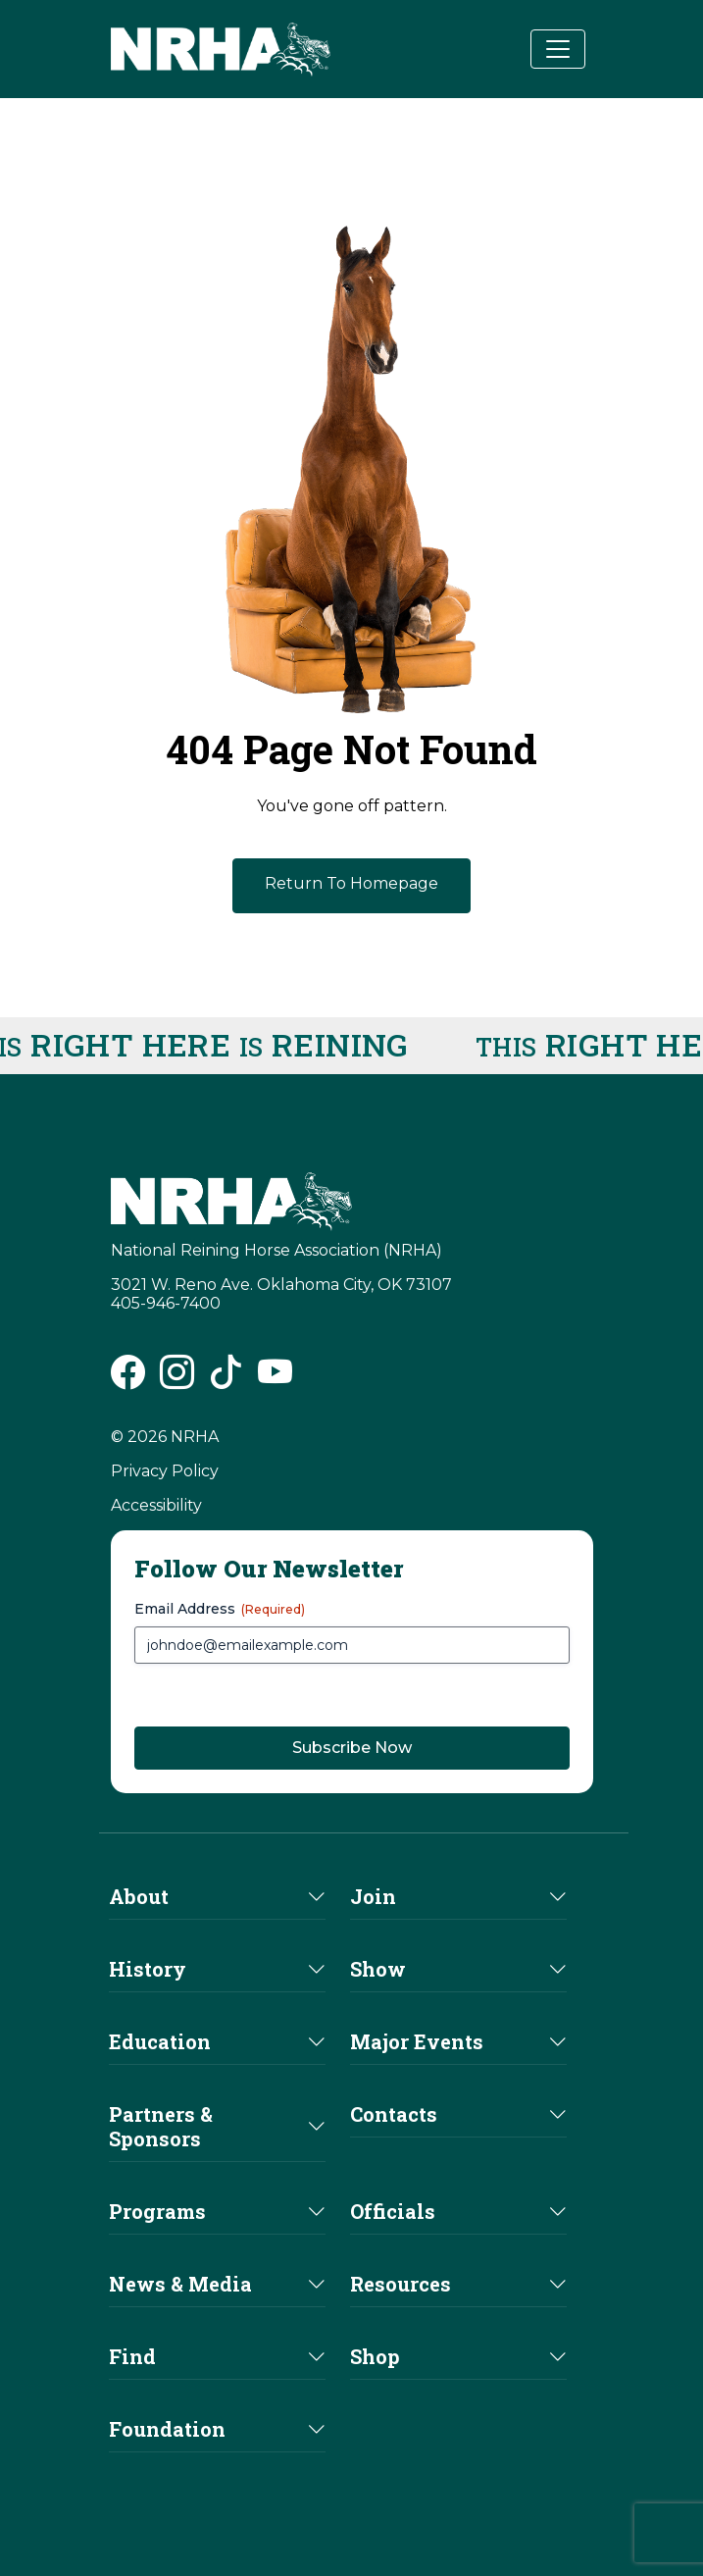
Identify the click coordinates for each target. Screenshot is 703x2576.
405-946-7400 (166, 1303)
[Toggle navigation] (557, 49)
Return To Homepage (351, 883)
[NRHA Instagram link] (177, 1379)
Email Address (219, 1609)
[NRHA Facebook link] (128, 1379)
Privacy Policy (165, 1471)
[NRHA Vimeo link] (275, 1379)
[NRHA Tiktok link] (226, 1379)
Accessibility (156, 1505)
